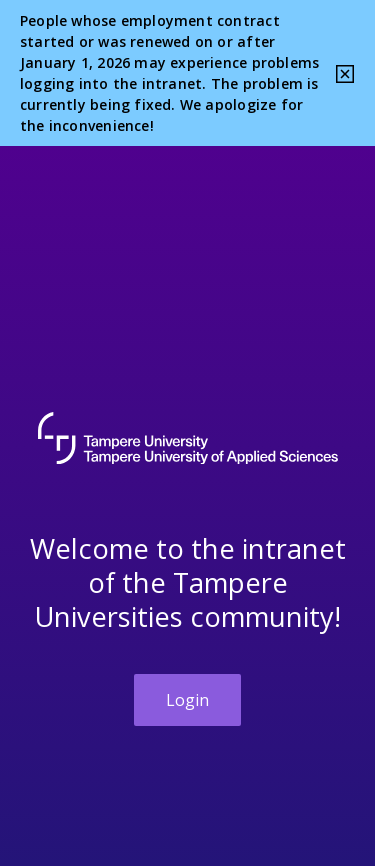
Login (187, 700)
